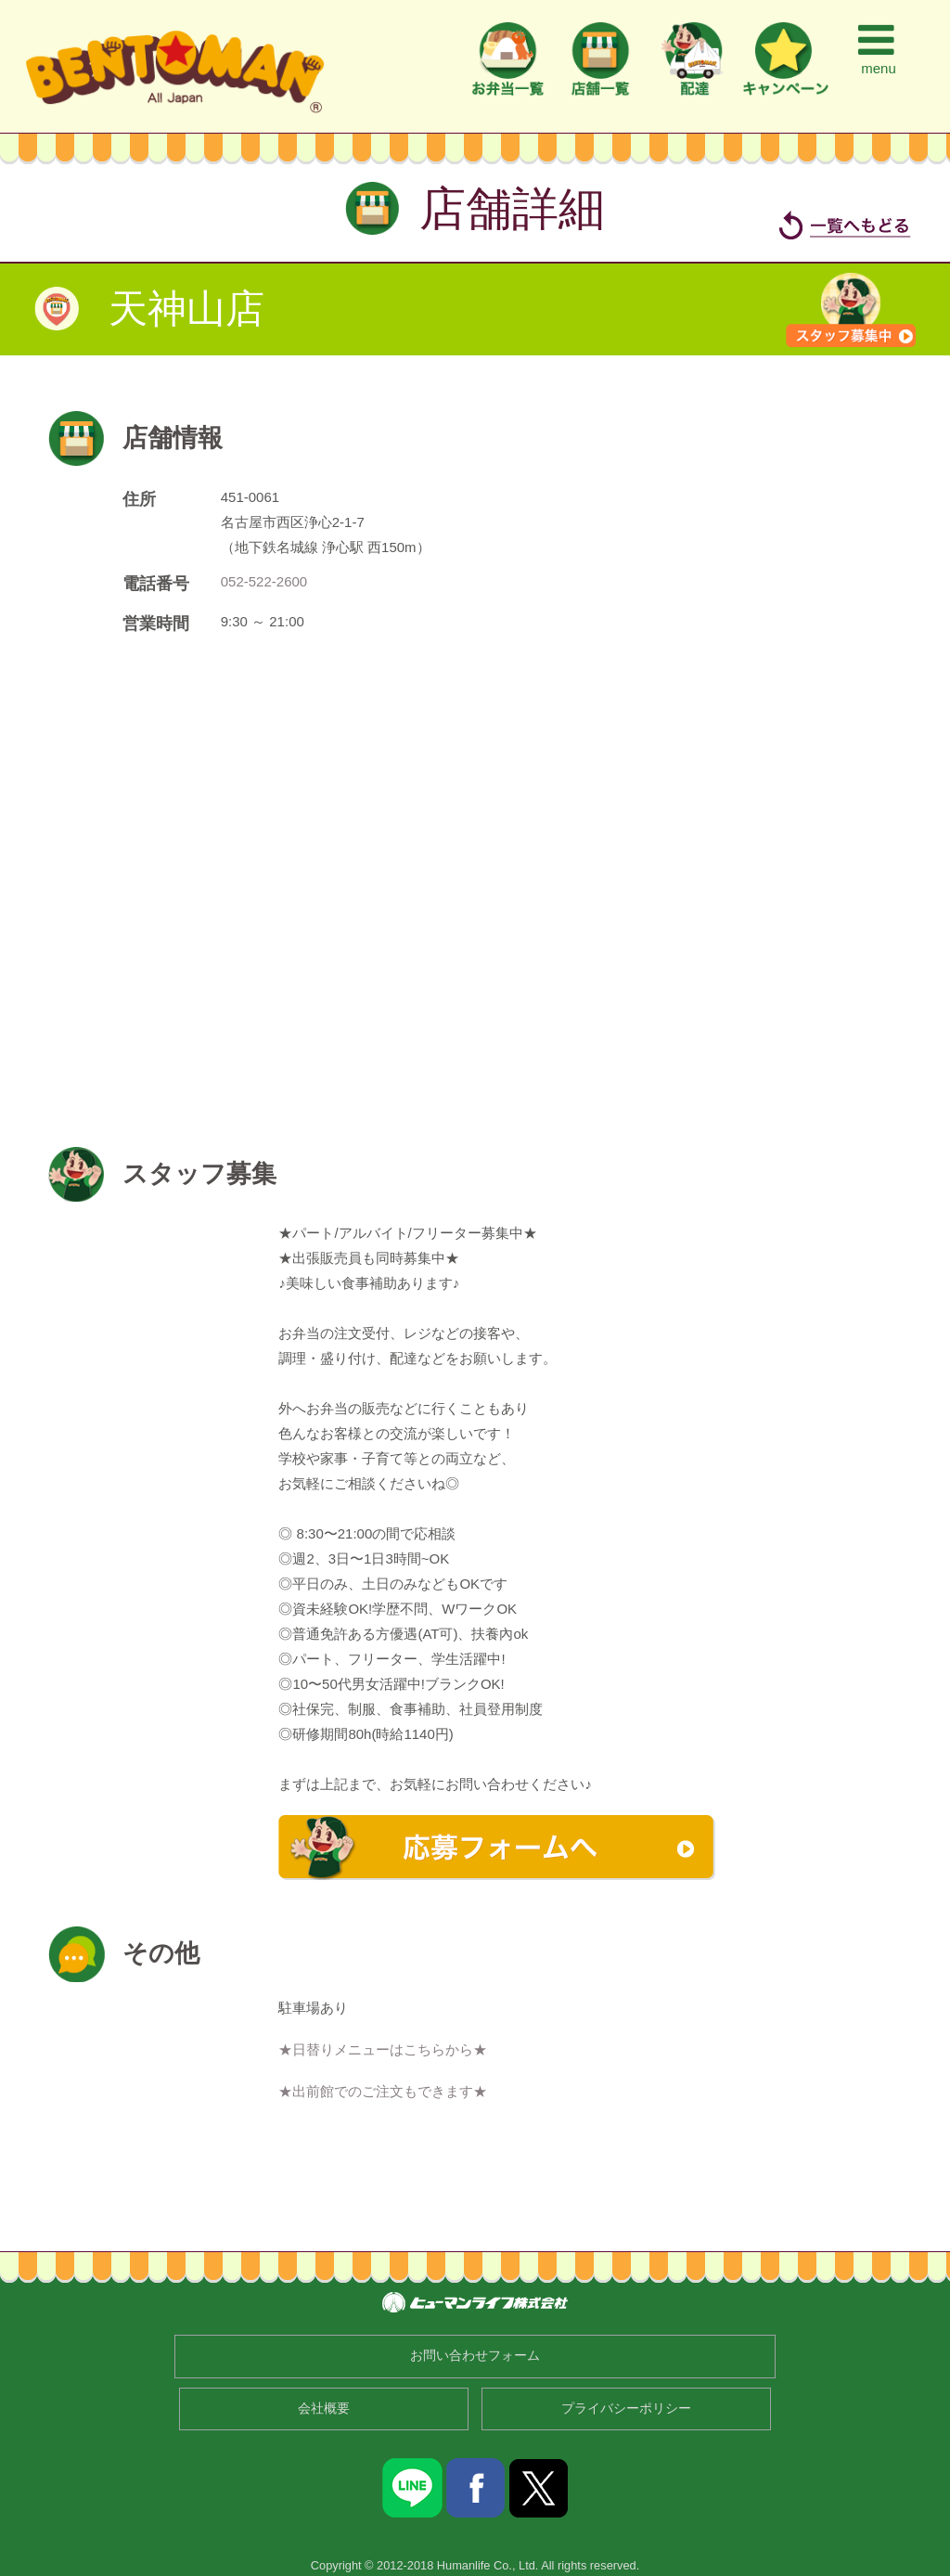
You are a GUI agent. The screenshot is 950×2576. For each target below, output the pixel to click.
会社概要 (324, 2408)
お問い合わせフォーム (475, 2356)
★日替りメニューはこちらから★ (382, 2049)
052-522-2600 (264, 581)
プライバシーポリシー (626, 2408)
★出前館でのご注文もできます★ (382, 2091)
